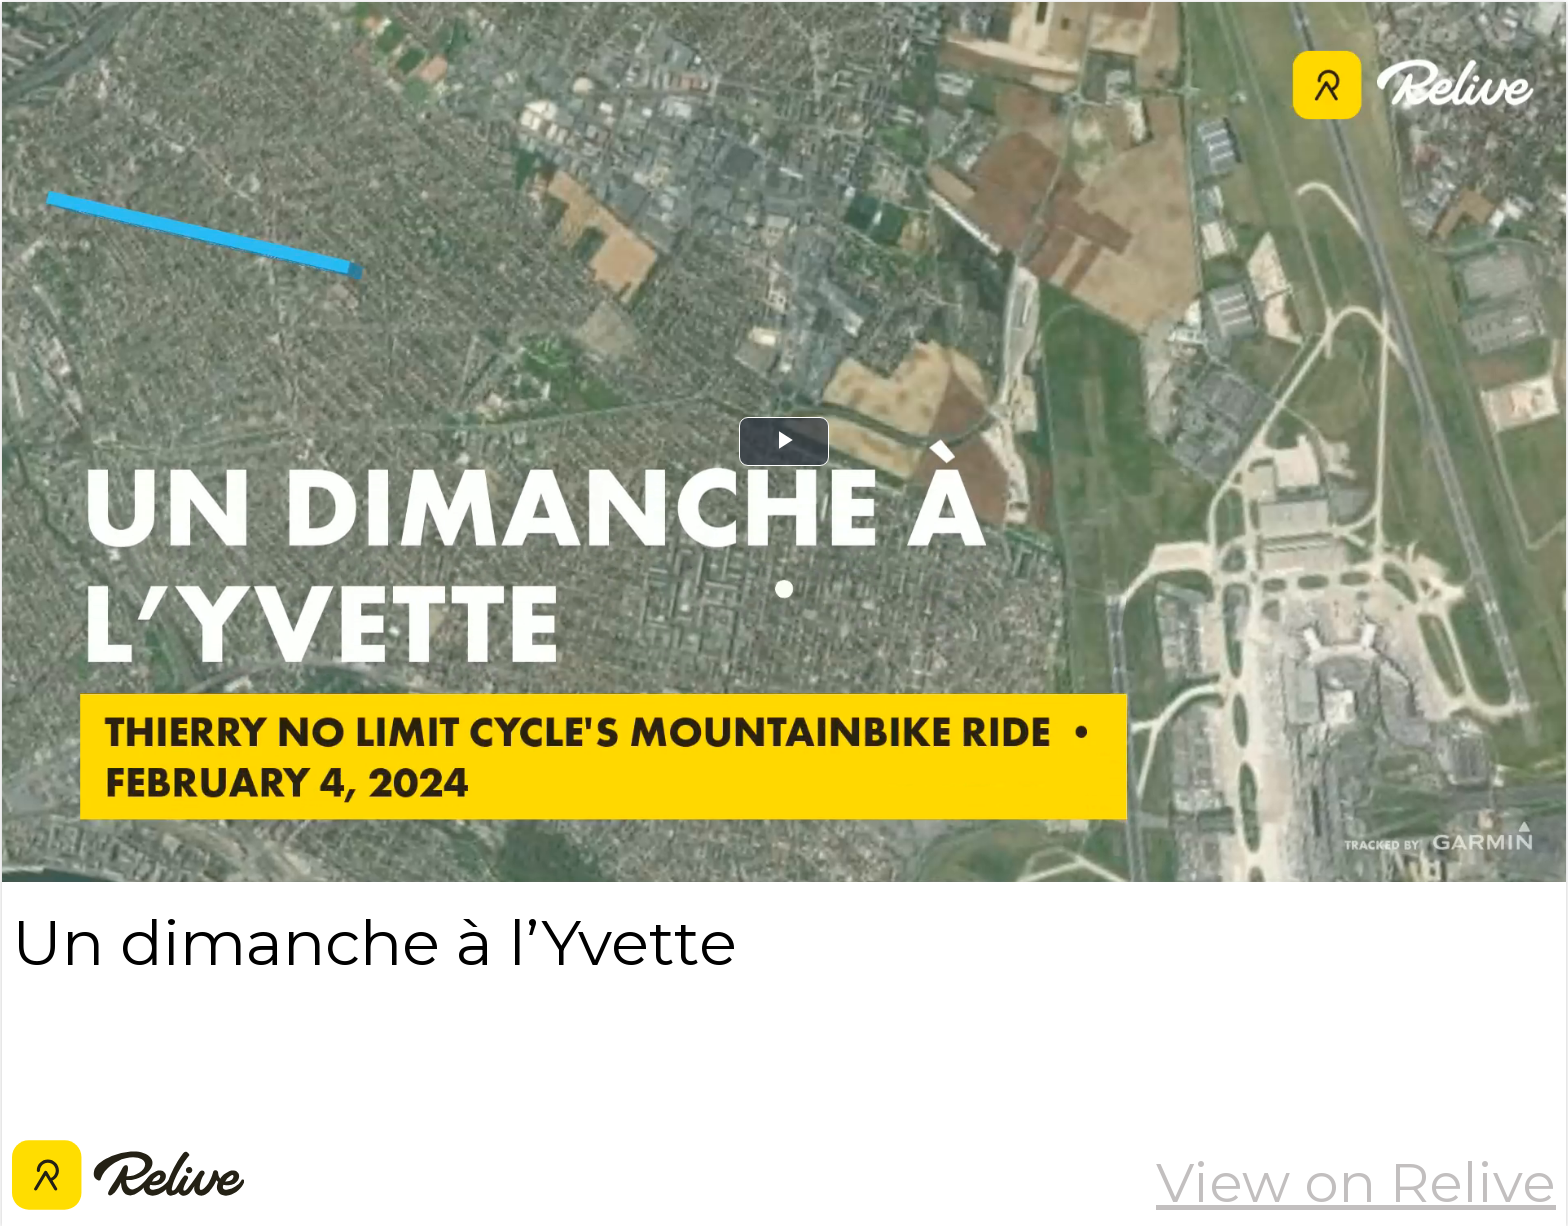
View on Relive (1356, 1182)
